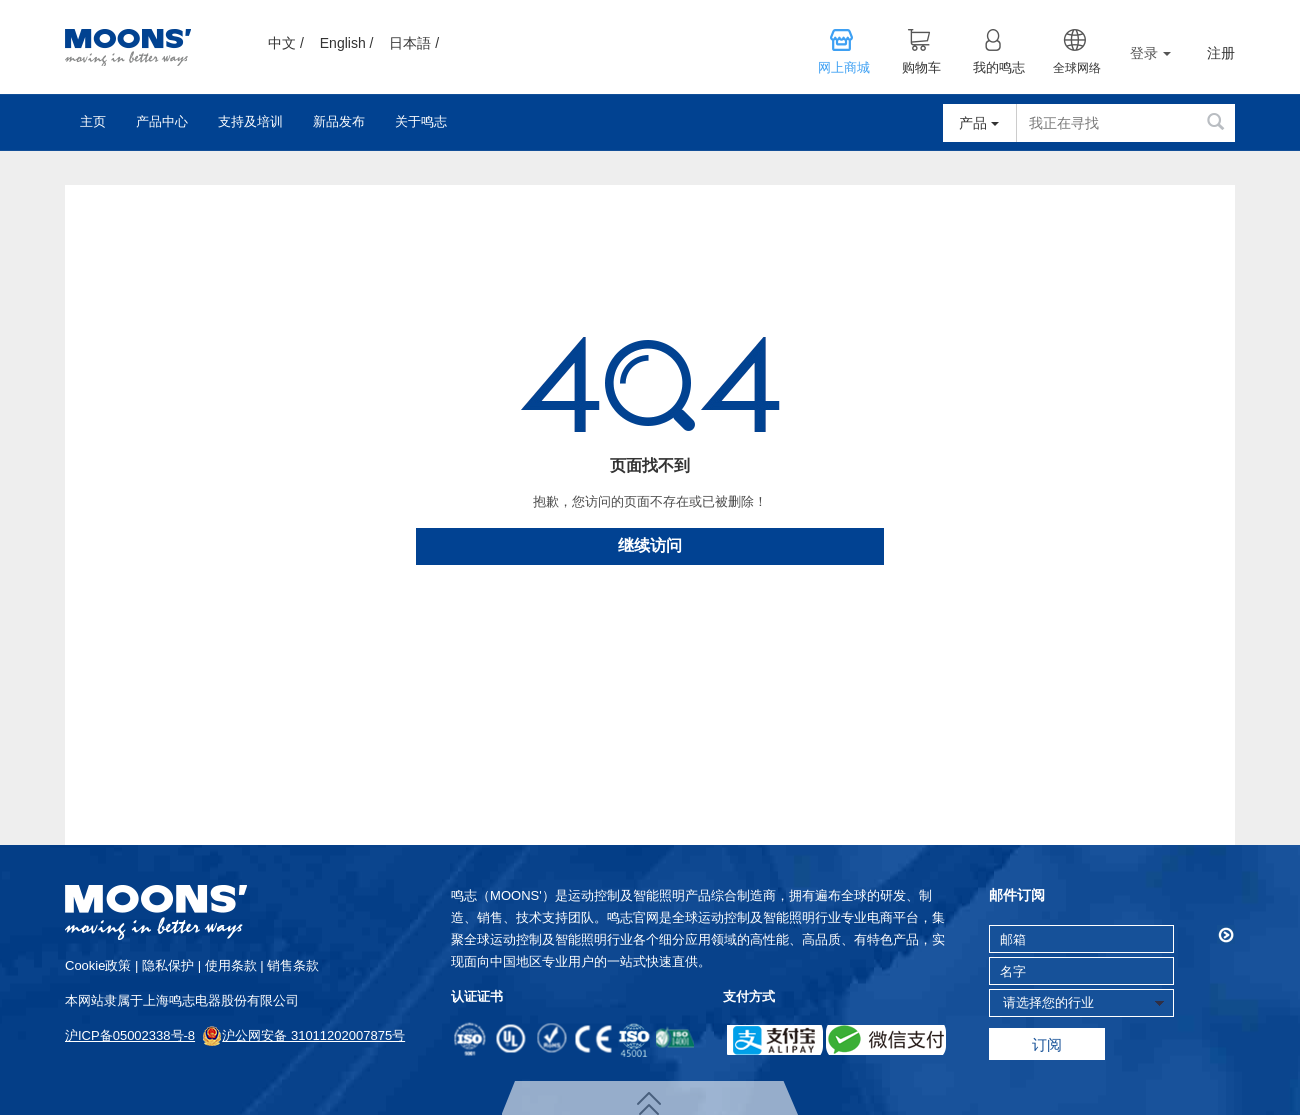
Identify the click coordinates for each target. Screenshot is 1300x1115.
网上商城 (844, 68)
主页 (93, 121)
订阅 (1047, 1044)
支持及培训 (250, 121)
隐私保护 (168, 965)
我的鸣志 (999, 68)
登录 (1150, 53)
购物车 (921, 68)
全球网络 (1077, 68)
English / (347, 43)
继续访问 (650, 545)
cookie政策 (98, 965)
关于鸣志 (421, 121)
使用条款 (231, 965)
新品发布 (339, 121)
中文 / (286, 43)
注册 (1221, 53)
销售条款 (293, 965)
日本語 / (414, 43)
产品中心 (162, 121)
